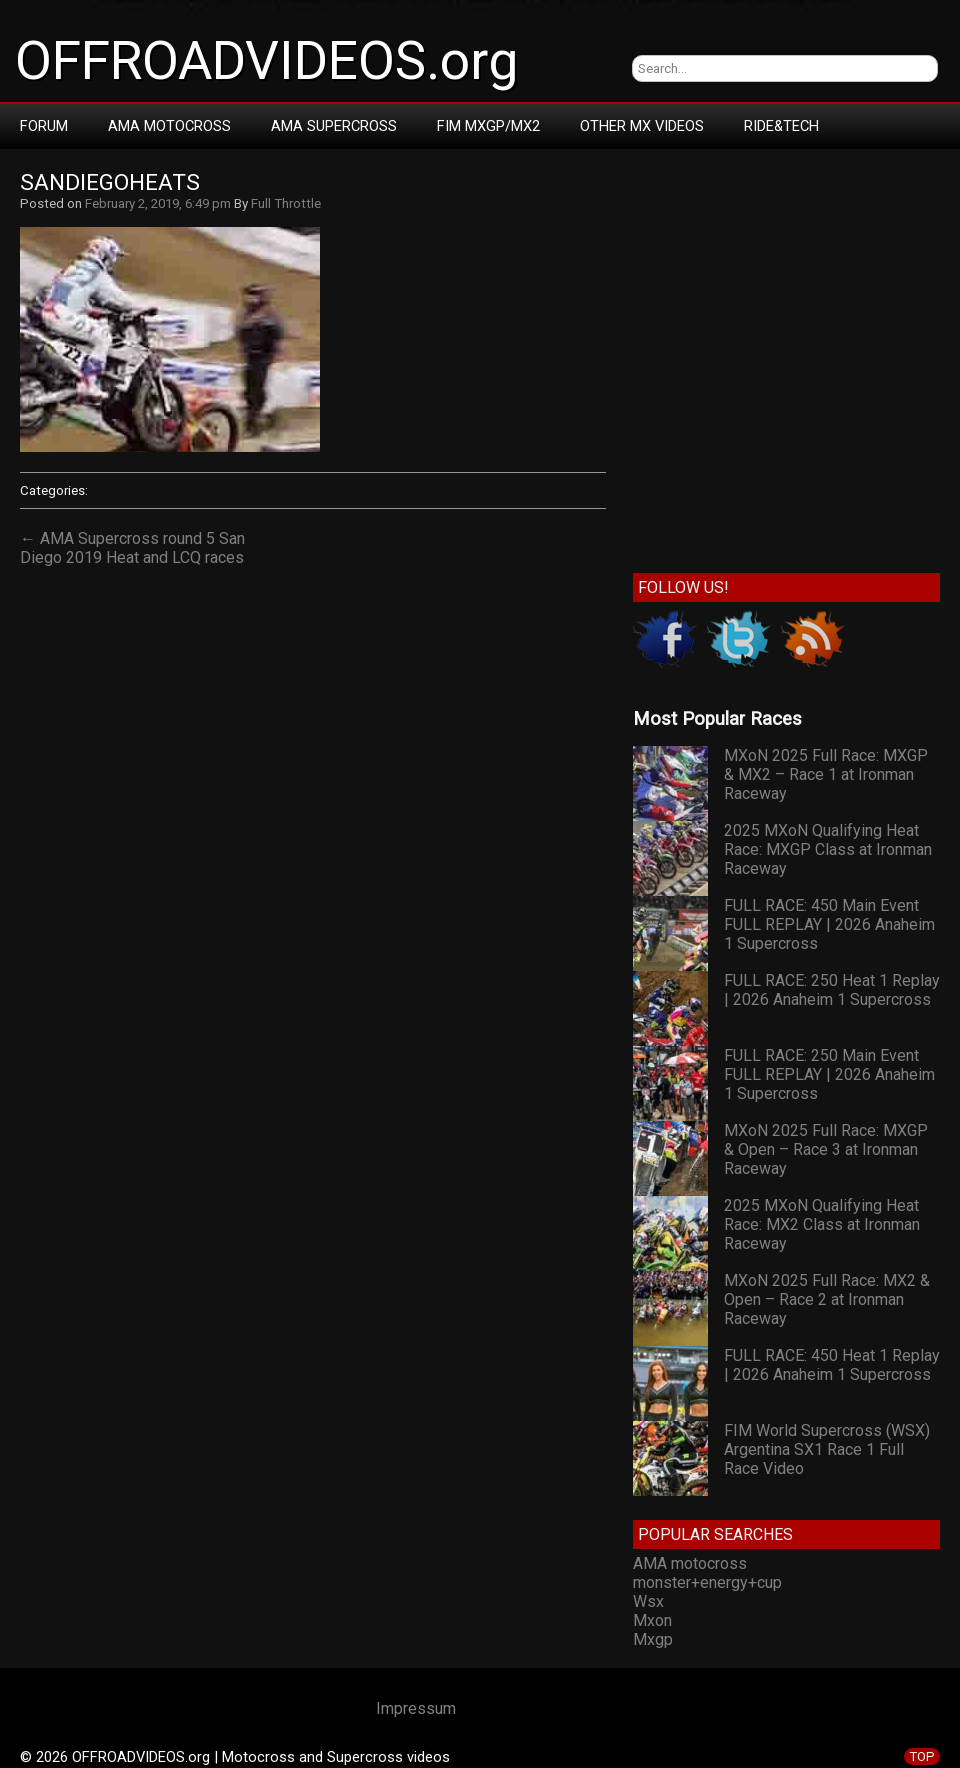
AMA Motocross (169, 126)
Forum (44, 126)
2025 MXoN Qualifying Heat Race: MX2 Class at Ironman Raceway (822, 1224)
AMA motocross (690, 1563)
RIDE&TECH (781, 126)
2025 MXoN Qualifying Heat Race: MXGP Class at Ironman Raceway (828, 849)
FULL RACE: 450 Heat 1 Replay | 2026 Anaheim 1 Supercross (832, 1365)
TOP (922, 1756)
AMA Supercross (334, 126)
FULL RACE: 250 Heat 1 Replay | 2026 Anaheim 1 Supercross (832, 990)
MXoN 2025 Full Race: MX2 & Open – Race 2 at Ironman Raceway (827, 1299)
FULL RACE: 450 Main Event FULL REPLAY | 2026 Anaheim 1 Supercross (829, 924)
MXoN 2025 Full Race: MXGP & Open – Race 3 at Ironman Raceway (826, 1149)
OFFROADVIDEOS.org (266, 61)
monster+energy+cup (707, 1582)
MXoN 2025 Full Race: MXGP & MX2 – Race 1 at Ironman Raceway (826, 774)
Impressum (416, 1708)
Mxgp (653, 1639)
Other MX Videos (642, 126)
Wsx (648, 1601)
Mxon (652, 1620)
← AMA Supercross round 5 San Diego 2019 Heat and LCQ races (132, 548)
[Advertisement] (187, 356)
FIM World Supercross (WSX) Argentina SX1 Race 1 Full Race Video (827, 1449)
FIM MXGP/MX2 (488, 126)
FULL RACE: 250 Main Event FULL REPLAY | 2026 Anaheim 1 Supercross (829, 1074)
